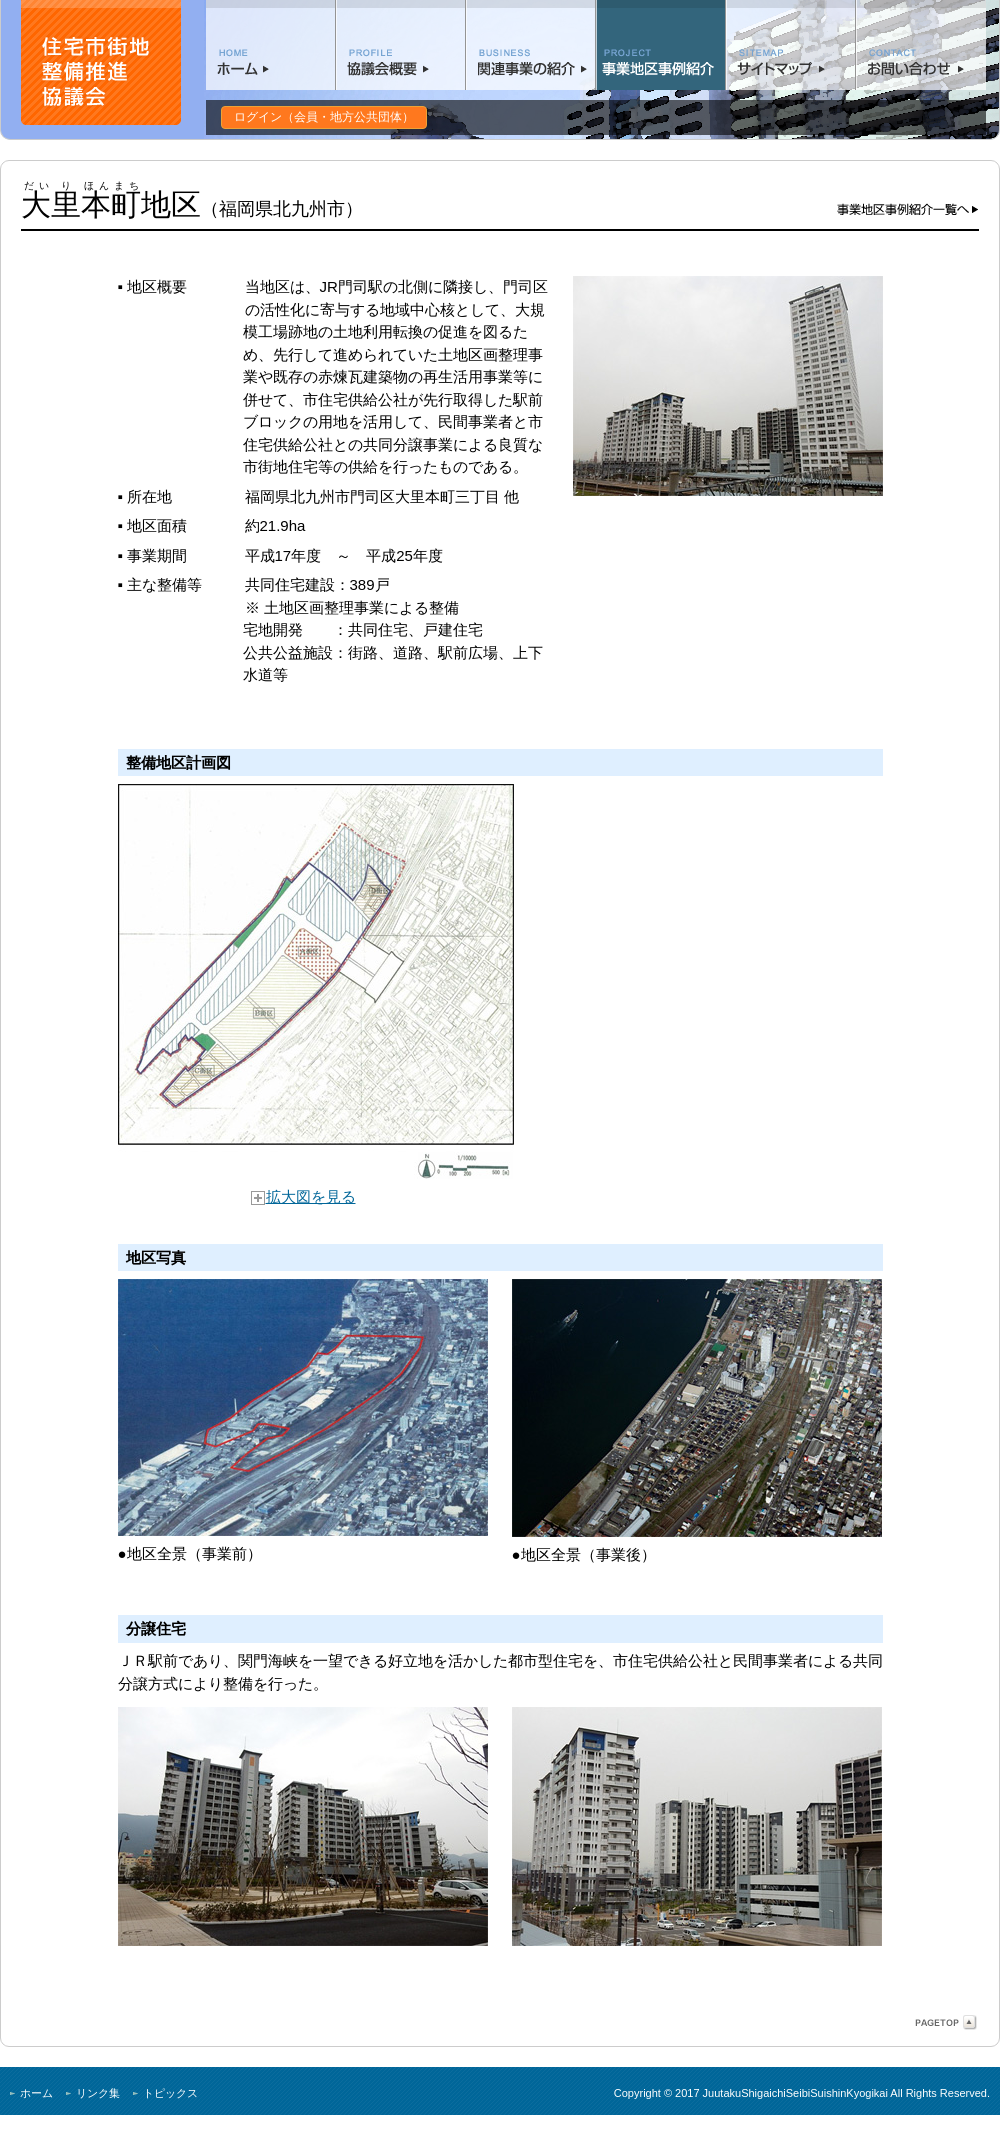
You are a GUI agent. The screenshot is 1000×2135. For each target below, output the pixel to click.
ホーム (271, 45)
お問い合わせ (921, 45)
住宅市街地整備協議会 (101, 62)
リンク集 (98, 2093)
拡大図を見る (303, 1196)
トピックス (170, 2093)
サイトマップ (791, 45)
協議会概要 (401, 45)
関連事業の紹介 (531, 45)
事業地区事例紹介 (661, 45)
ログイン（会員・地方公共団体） (324, 117)
